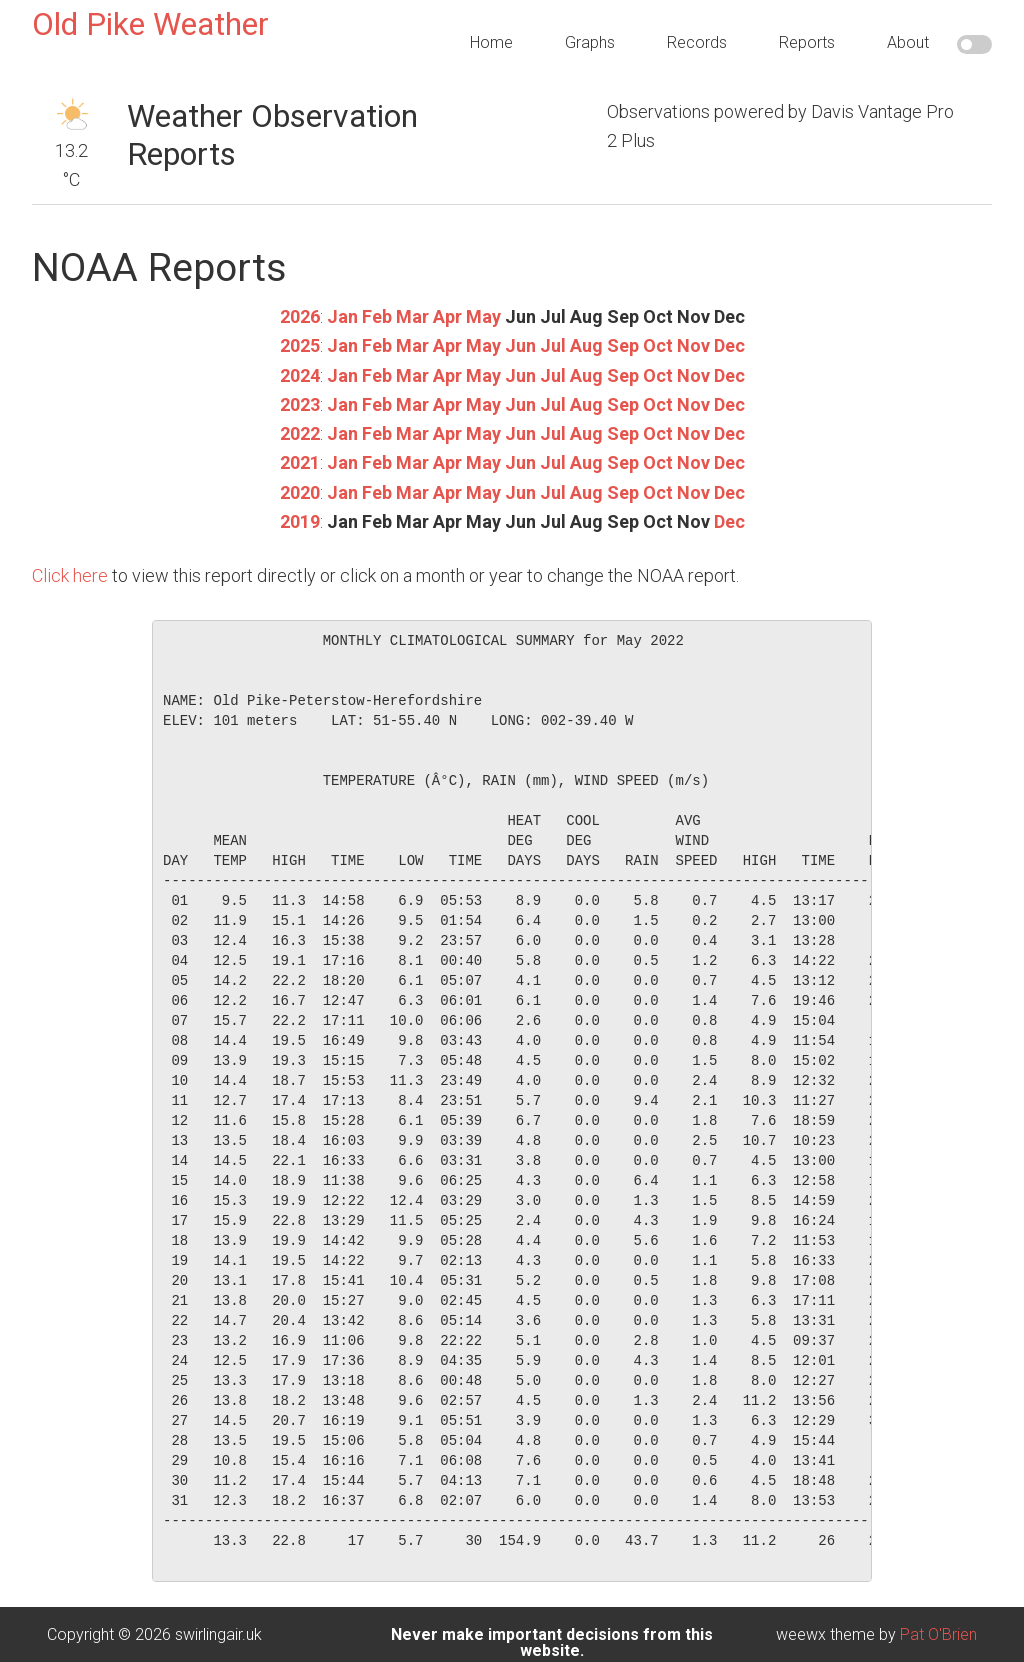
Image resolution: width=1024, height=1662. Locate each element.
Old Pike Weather (150, 24)
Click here (70, 575)
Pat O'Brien (938, 1634)
